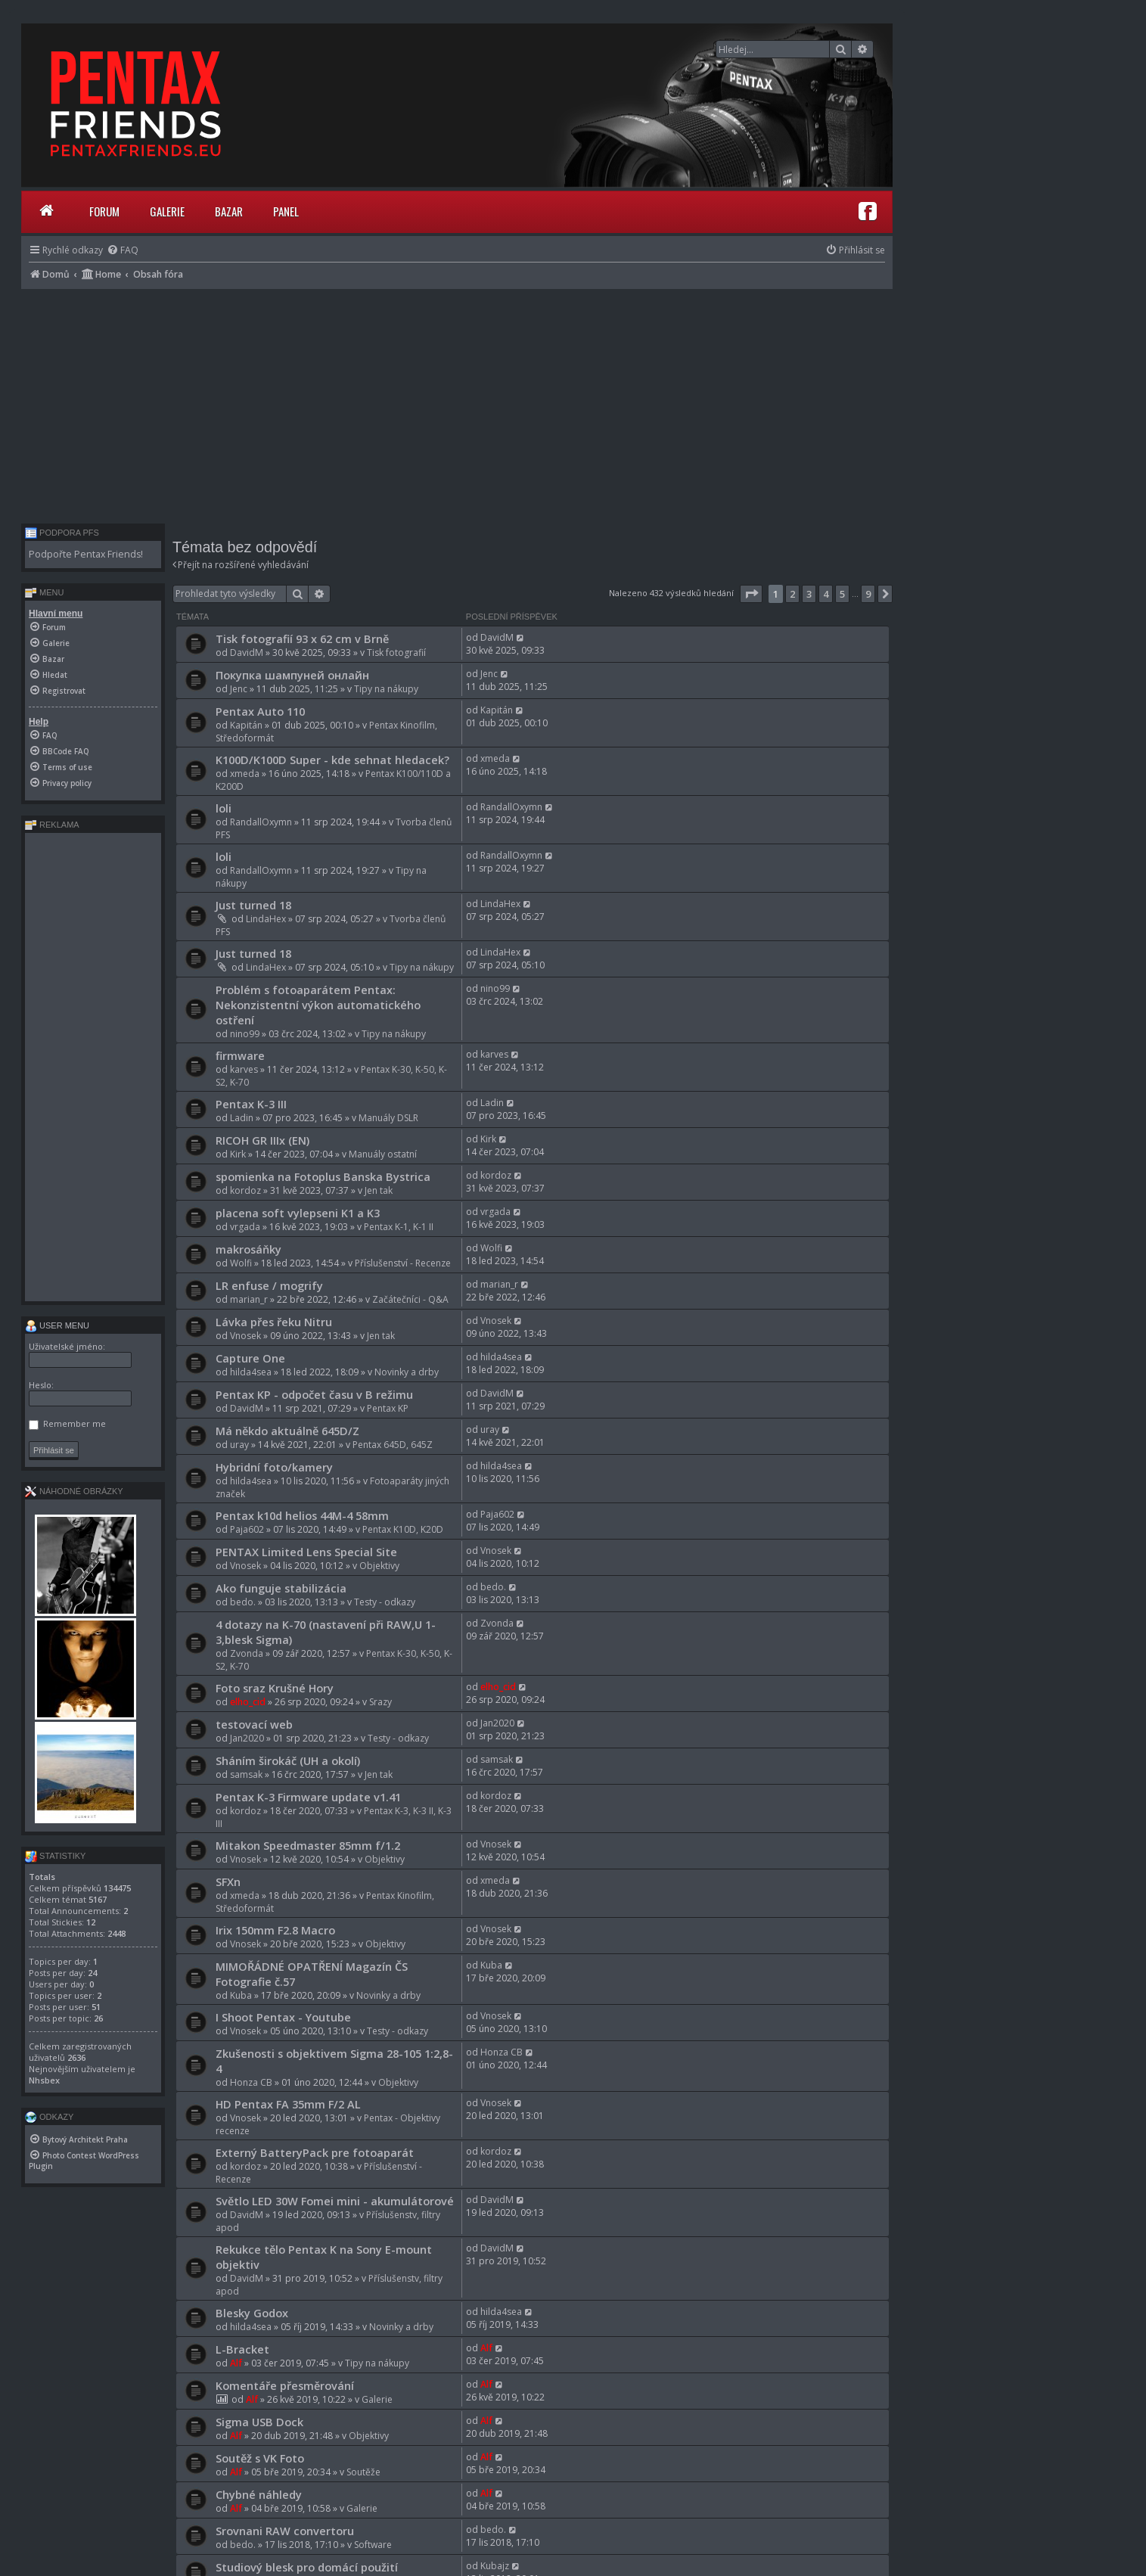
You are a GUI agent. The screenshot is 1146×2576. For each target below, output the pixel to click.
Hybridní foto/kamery (274, 1466)
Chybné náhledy (259, 2494)
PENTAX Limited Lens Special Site (306, 1551)
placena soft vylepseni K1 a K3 (298, 1212)
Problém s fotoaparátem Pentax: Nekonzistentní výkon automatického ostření (318, 1004)
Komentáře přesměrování (285, 2385)
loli (223, 808)
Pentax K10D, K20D (402, 1529)
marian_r (249, 1299)
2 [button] (792, 594)
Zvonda (246, 1653)
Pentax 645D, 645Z (392, 1444)
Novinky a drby (406, 1372)
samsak (246, 1774)
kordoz (245, 1190)
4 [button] (825, 594)
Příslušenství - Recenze (403, 1263)
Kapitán (246, 725)
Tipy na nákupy (386, 688)
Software (373, 2544)
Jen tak (379, 1190)
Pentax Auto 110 (260, 711)
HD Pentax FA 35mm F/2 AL (288, 2103)
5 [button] (842, 594)
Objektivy (379, 1565)
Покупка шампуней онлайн (292, 674)
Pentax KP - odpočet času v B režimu (314, 1394)
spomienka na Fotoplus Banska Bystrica (323, 1176)
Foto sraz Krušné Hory (275, 1687)
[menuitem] (122, 250)
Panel (286, 211)
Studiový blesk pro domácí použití (307, 2566)
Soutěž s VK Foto (260, 2458)
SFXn (228, 1881)
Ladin (241, 1117)
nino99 (244, 1033)
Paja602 (247, 1529)
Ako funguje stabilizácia (281, 1588)
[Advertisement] (457, 402)
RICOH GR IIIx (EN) (262, 1140)
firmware (240, 1055)
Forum (104, 211)
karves (244, 1069)
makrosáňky (248, 1249)
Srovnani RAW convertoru (285, 2530)
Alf (236, 2363)
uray (239, 1444)
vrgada (245, 1226)
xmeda (244, 773)
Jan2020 (247, 1738)
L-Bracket (242, 2349)
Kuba (241, 1995)
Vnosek (245, 1335)
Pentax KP (387, 1408)
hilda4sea (251, 1372)
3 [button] (809, 594)
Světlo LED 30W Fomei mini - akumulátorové (335, 2200)
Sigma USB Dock (259, 2421)
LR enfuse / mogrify (269, 1285)
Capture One (250, 1358)
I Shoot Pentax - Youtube (283, 2016)
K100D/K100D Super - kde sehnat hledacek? (332, 759)
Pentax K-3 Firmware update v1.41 (308, 1796)
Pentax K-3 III (251, 1103)
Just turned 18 (253, 904)
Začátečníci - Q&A (410, 1299)
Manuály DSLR (388, 1117)
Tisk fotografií (396, 652)
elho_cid (248, 1701)
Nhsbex (44, 2080)
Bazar (229, 211)
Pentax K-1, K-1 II (398, 1226)
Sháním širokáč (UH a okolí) (288, 1760)
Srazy (380, 1701)
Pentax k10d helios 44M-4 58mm (302, 1515)
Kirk (238, 1154)
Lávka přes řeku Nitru (274, 1321)
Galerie (167, 211)
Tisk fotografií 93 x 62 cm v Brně (302, 638)
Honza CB (251, 2082)
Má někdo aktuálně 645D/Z (287, 1430)
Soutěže (363, 2472)
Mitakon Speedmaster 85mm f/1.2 (308, 1845)
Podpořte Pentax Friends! (86, 554)
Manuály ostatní (383, 1154)
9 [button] (868, 594)
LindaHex (266, 918)
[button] (751, 594)
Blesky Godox (252, 2312)
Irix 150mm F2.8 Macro (275, 1929)
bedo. (243, 1602)
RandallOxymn (261, 822)
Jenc (238, 688)
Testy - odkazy (384, 1602)
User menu (57, 1325)
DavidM (246, 652)
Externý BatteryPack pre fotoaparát (315, 2152)
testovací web (254, 1724)
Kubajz (494, 2565)
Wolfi (241, 1263)
